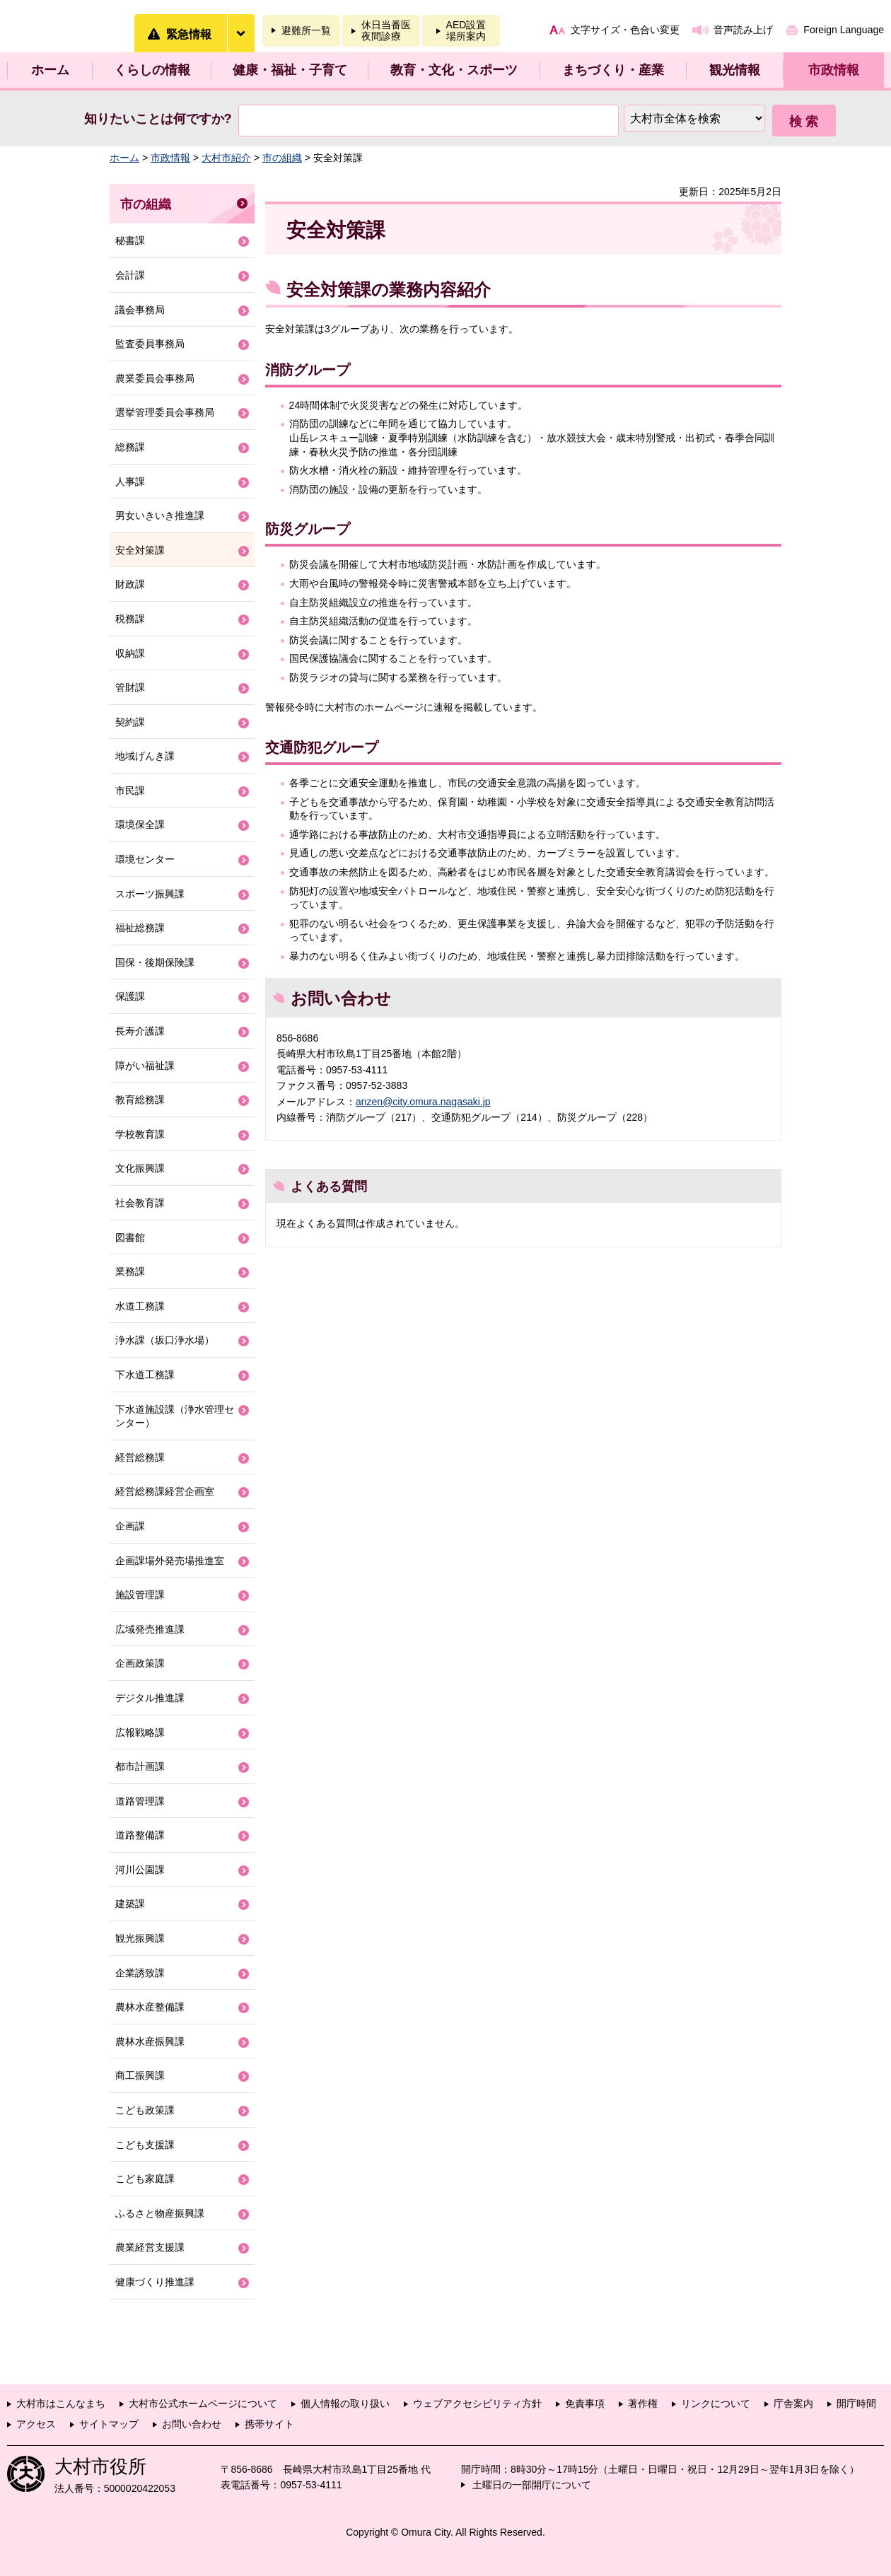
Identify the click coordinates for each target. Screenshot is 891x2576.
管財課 (130, 687)
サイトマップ (109, 2424)
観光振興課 (140, 1938)
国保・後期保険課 (154, 962)
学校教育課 (140, 1134)
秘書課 (130, 240)
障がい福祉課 (145, 1065)
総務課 (130, 447)
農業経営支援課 (150, 2247)
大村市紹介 (226, 157)
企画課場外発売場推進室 (169, 1560)
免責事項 (585, 2403)
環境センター (145, 859)
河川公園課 (140, 1869)
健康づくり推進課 (154, 2281)
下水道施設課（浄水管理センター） (174, 1416)
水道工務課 (140, 1306)
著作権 (643, 2403)
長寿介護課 (140, 1031)
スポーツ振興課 (150, 893)
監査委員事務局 (150, 343)
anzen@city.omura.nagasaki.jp (423, 1101)
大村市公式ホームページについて (203, 2403)
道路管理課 (140, 1801)
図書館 (130, 1237)
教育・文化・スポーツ (454, 70)
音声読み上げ (743, 29)
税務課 (130, 618)
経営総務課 (140, 1457)
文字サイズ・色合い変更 (625, 29)
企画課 (130, 1526)
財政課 (130, 584)
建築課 (130, 1903)
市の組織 (282, 157)
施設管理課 (140, 1594)
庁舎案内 (793, 2403)
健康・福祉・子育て (290, 70)
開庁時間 (856, 2403)
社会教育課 (140, 1202)
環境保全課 (140, 824)
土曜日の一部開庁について (531, 2484)
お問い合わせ (191, 2424)
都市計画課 (140, 1766)
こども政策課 (145, 2110)
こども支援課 (145, 2144)
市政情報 (833, 70)
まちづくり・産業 (613, 70)
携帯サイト (269, 2424)
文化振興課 (140, 1168)
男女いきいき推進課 (159, 515)
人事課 (130, 481)
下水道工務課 (145, 1374)
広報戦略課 (140, 1732)
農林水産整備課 (150, 2006)
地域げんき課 (145, 756)
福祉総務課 (140, 927)
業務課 (130, 1271)
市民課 (130, 790)
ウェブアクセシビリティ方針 (477, 2403)
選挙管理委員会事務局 (164, 412)
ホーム (50, 70)
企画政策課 (140, 1663)
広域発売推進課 (150, 1629)
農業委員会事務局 (154, 378)
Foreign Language (843, 29)
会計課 (130, 275)
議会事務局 (140, 309)
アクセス (36, 2424)
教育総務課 (140, 1099)
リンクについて (715, 2403)
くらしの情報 (152, 70)
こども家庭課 (145, 2178)
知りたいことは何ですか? (158, 119)
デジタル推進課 (150, 1697)
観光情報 (734, 70)
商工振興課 (140, 2075)
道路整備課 (140, 1835)
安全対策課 (140, 550)
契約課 (130, 722)
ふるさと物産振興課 (159, 2213)
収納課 (130, 653)
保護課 (130, 996)
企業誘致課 (140, 1972)
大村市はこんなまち (60, 2403)
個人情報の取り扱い (345, 2403)
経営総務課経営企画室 (164, 1491)
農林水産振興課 (150, 2041)
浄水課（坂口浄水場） (164, 1340)
